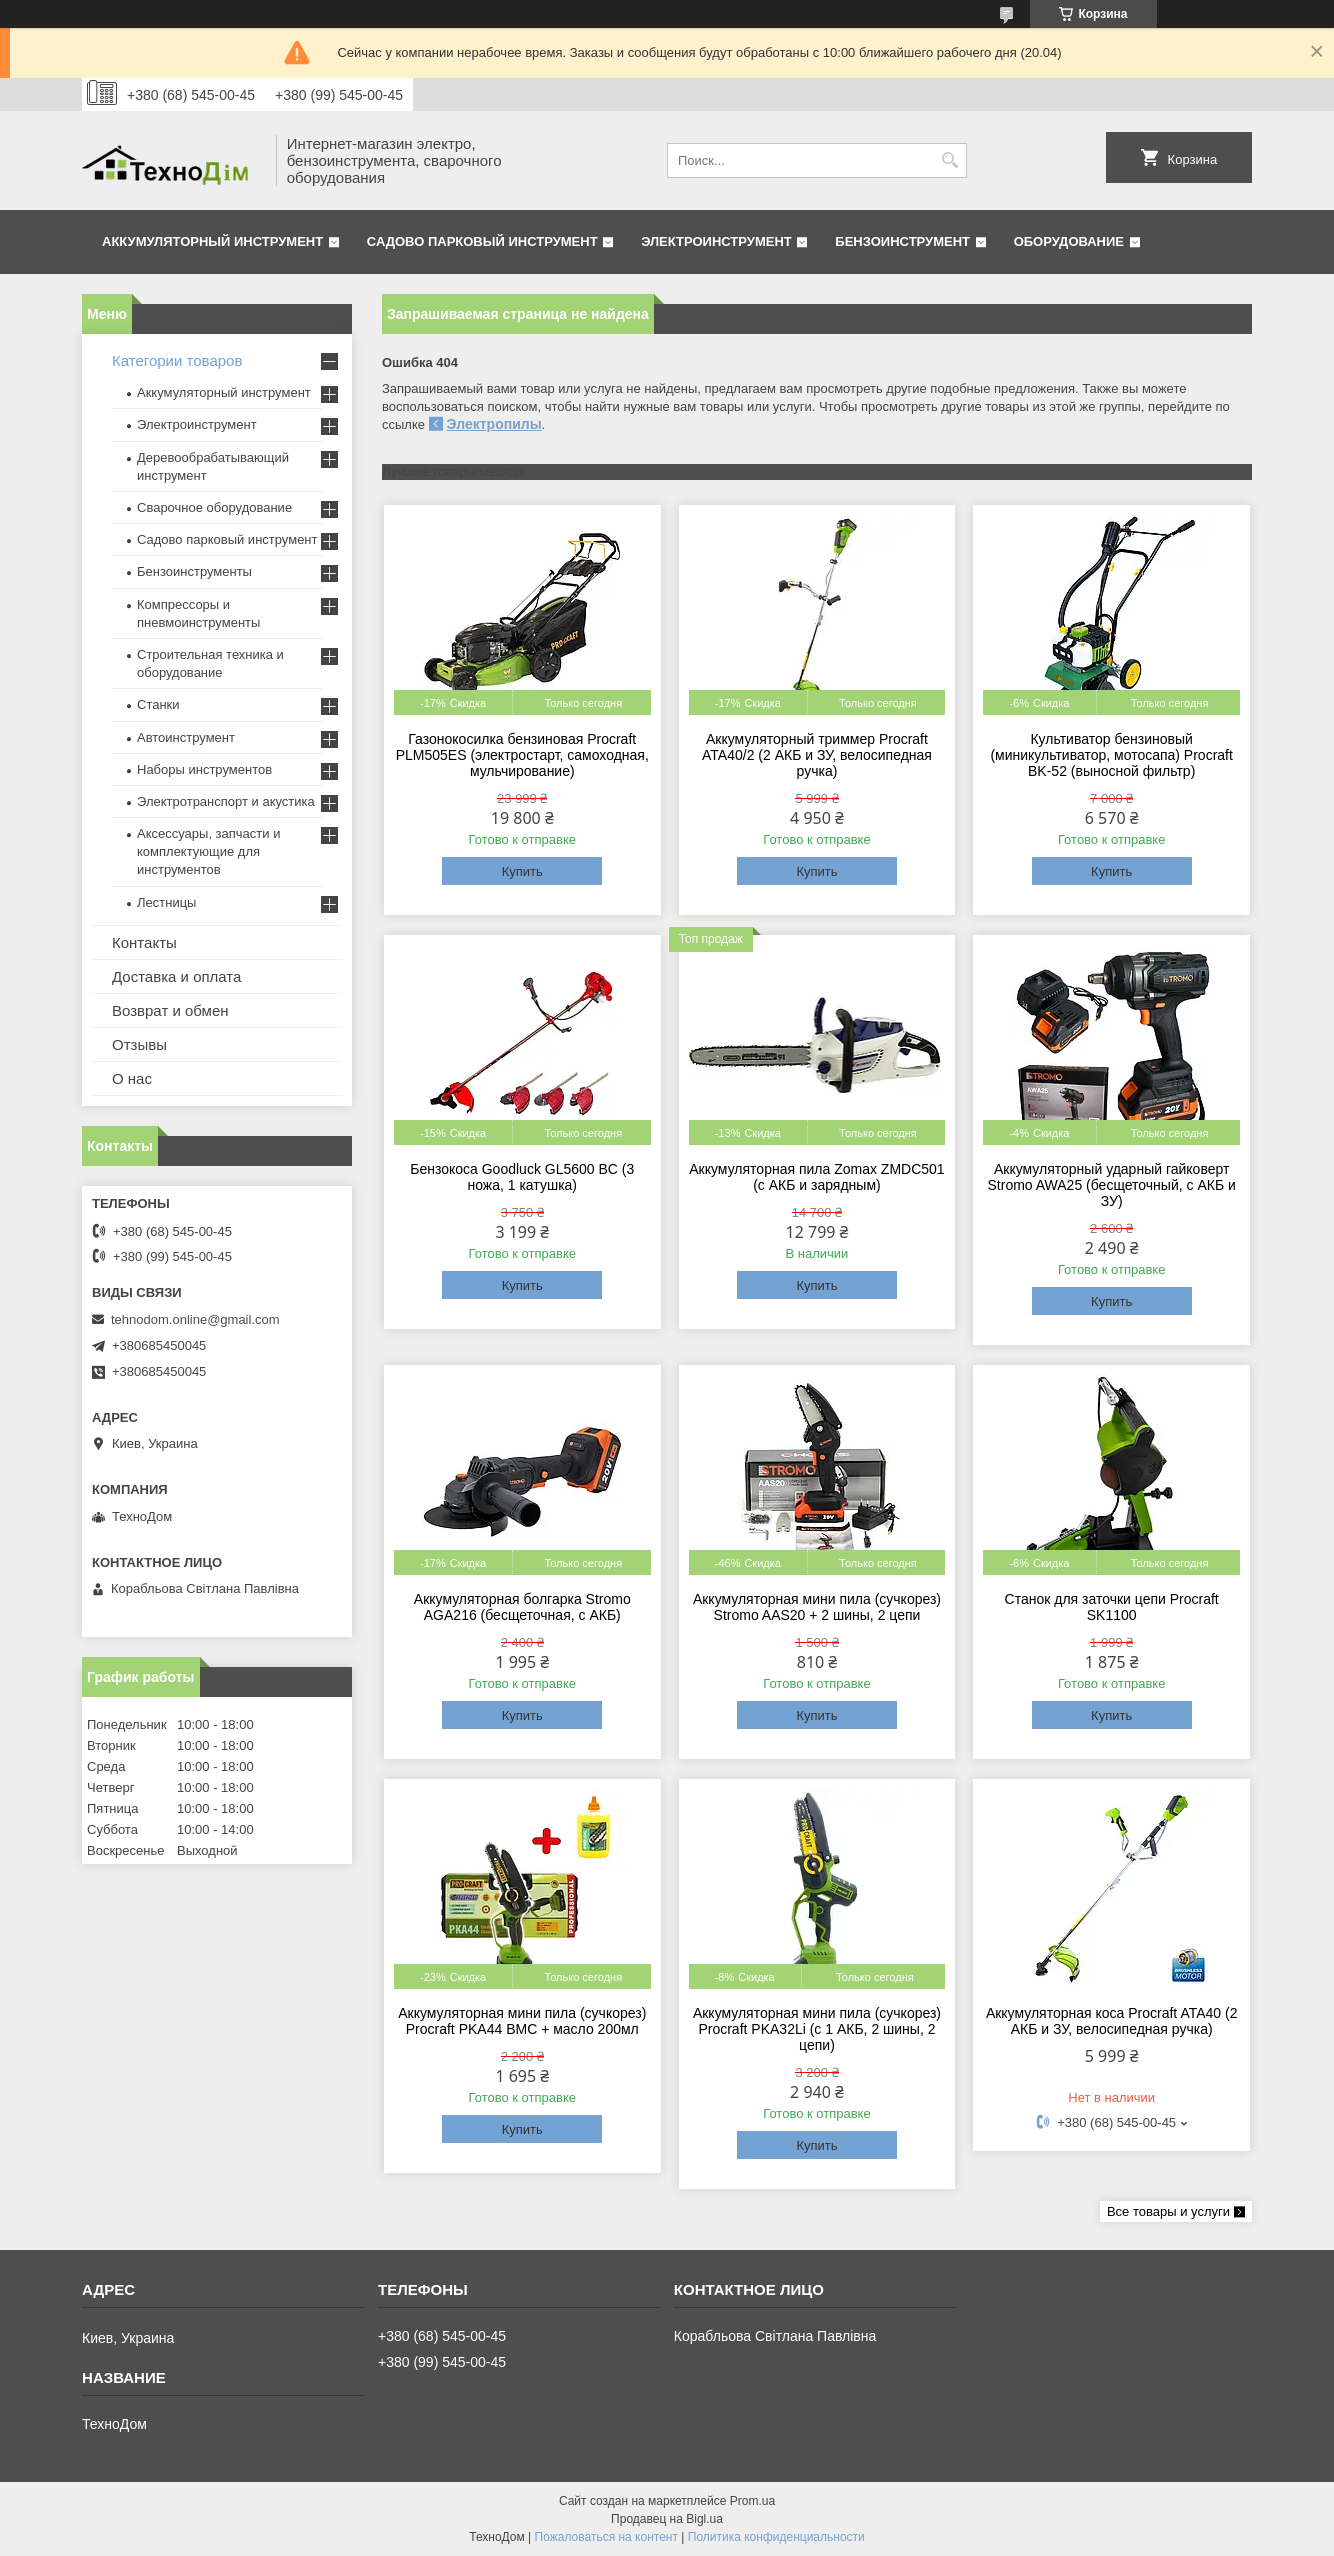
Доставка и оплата (176, 976)
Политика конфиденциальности (776, 2537)
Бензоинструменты (194, 571)
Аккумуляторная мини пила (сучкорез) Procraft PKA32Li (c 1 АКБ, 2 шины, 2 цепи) (817, 2029)
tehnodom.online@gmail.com (195, 1319)
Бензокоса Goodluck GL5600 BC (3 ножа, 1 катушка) (522, 1177)
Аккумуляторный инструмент (212, 241)
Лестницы (166, 902)
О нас (132, 1078)
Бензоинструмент (902, 241)
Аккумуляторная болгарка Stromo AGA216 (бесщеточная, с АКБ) (522, 1607)
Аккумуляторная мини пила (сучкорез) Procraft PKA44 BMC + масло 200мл (522, 2021)
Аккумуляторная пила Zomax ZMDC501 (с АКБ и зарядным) (816, 1177)
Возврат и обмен (170, 1010)
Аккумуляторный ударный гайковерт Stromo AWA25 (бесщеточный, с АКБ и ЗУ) (1112, 1185)
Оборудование (1069, 241)
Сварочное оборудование (214, 507)
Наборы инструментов (204, 769)
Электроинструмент (716, 241)
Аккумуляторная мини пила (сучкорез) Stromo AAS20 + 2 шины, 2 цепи (817, 1607)
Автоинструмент (186, 737)
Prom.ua (752, 2501)
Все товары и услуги (1168, 2211)
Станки (158, 704)
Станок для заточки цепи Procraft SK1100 (1112, 1607)
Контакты (144, 942)
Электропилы (494, 424)
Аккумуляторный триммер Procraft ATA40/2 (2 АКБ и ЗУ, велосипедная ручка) (817, 755)
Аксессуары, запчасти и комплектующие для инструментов (208, 851)
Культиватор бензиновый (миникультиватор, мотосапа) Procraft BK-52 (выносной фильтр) (1111, 755)
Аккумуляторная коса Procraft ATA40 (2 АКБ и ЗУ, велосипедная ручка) (1112, 2021)
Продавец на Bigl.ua (667, 2519)
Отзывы (139, 1044)
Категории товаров (177, 360)
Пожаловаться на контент (606, 2537)
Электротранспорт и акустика (226, 801)
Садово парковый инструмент (482, 241)
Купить (522, 871)
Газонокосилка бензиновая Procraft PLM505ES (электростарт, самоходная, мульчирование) (522, 755)
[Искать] (949, 160)
